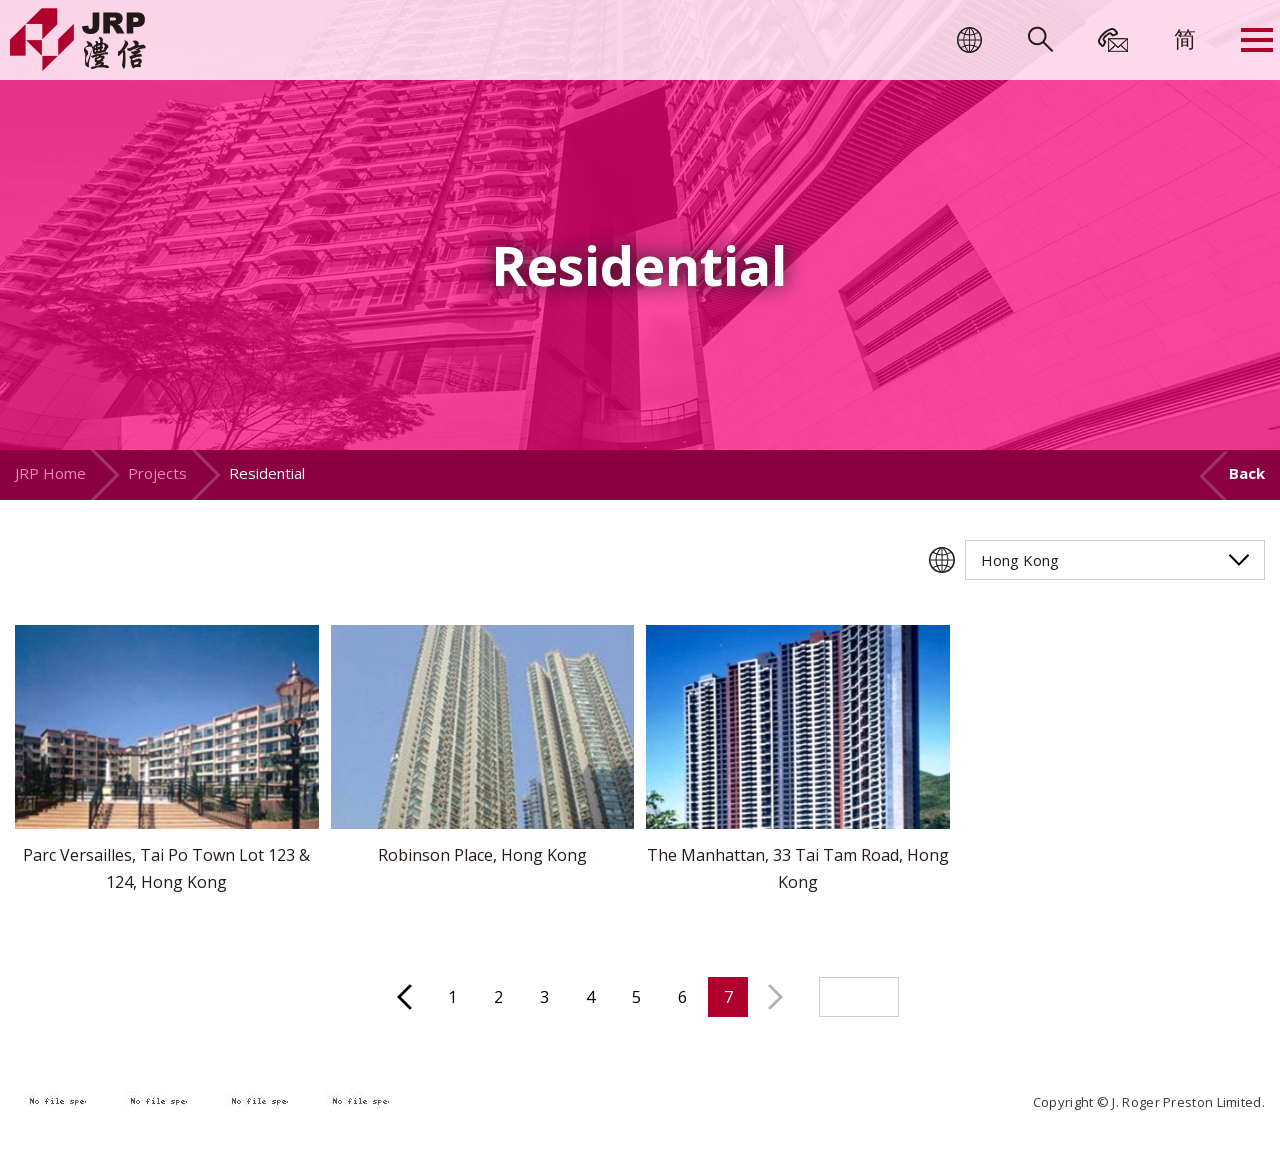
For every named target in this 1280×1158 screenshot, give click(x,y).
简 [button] (1185, 38)
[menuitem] (1185, 38)
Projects (157, 473)
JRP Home (50, 473)
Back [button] (1247, 473)
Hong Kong (1020, 560)
